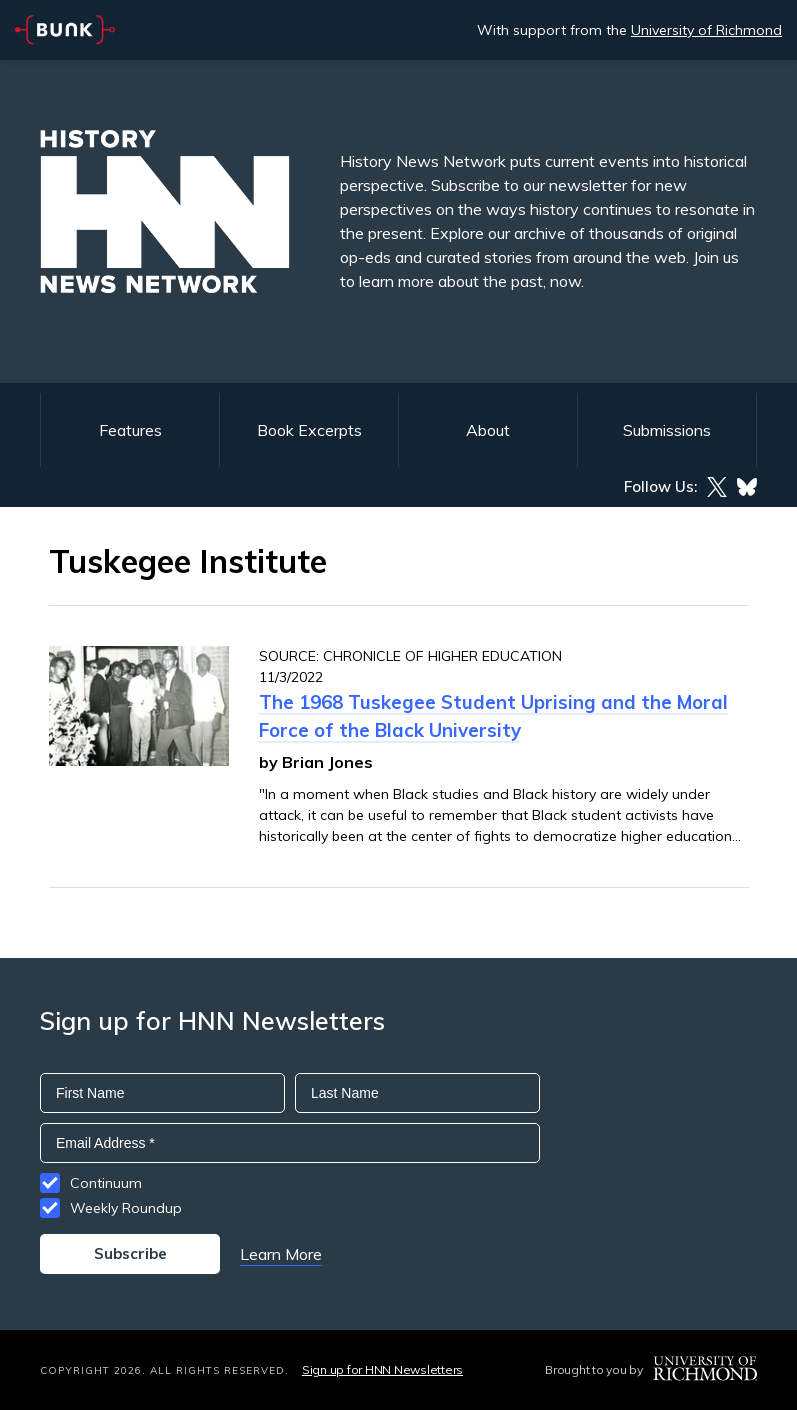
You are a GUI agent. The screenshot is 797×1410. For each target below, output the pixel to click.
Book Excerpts (309, 430)
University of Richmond (706, 30)
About (488, 430)
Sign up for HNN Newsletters (382, 1369)
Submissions (667, 430)
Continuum (106, 1183)
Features (130, 430)
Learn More (281, 1254)
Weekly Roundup (126, 1208)
